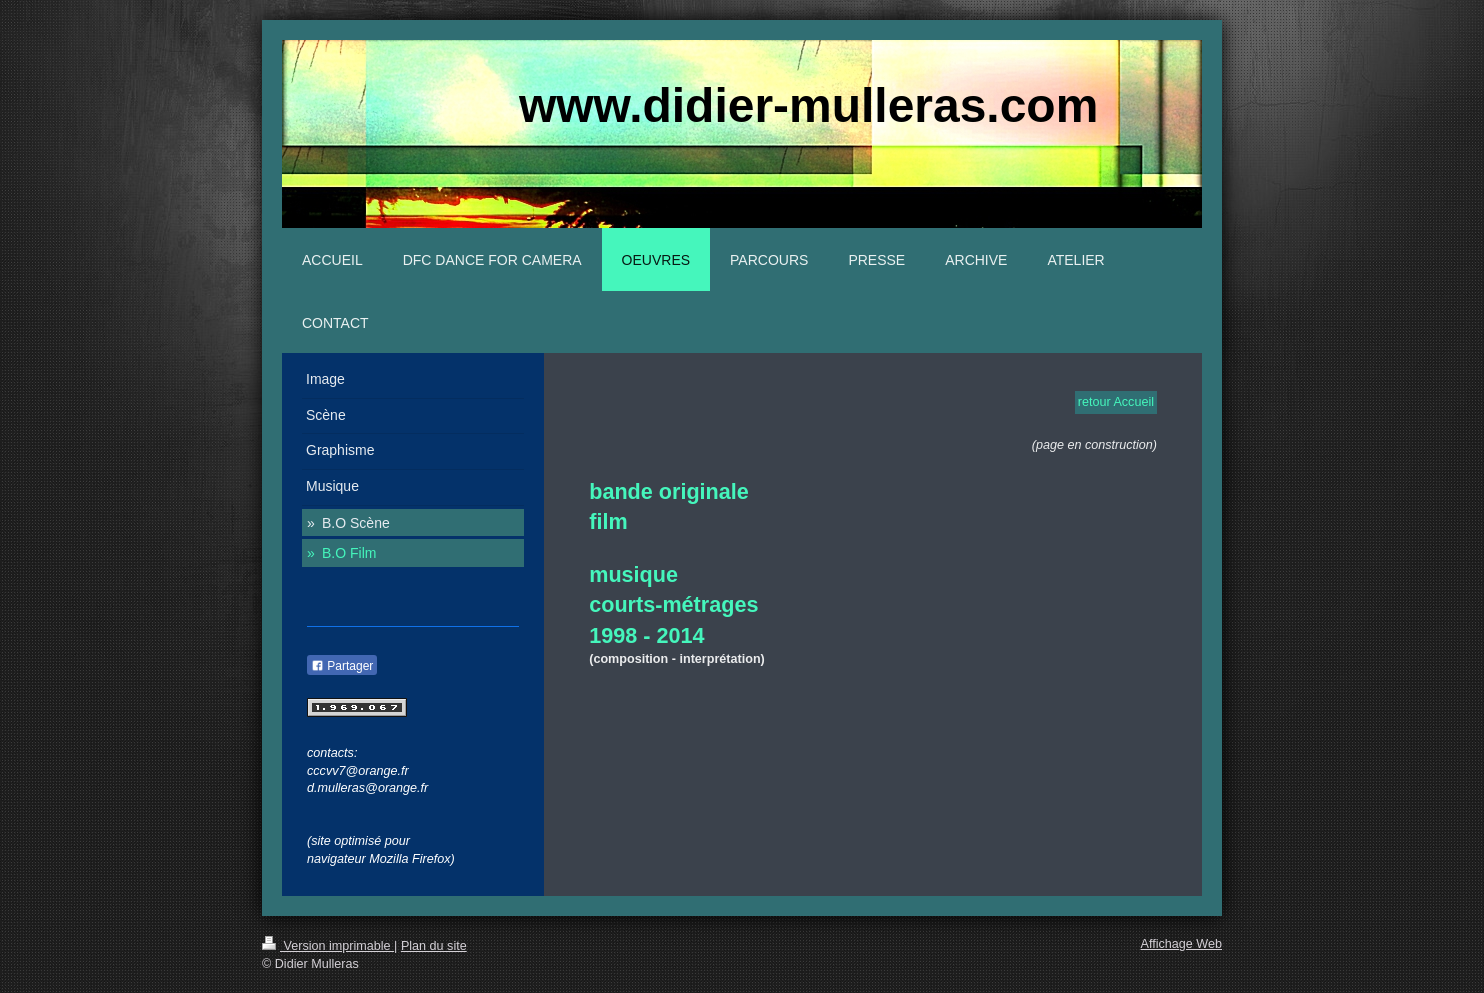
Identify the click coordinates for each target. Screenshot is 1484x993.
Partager (342, 666)
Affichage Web (1181, 944)
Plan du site (434, 946)
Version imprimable (328, 946)
